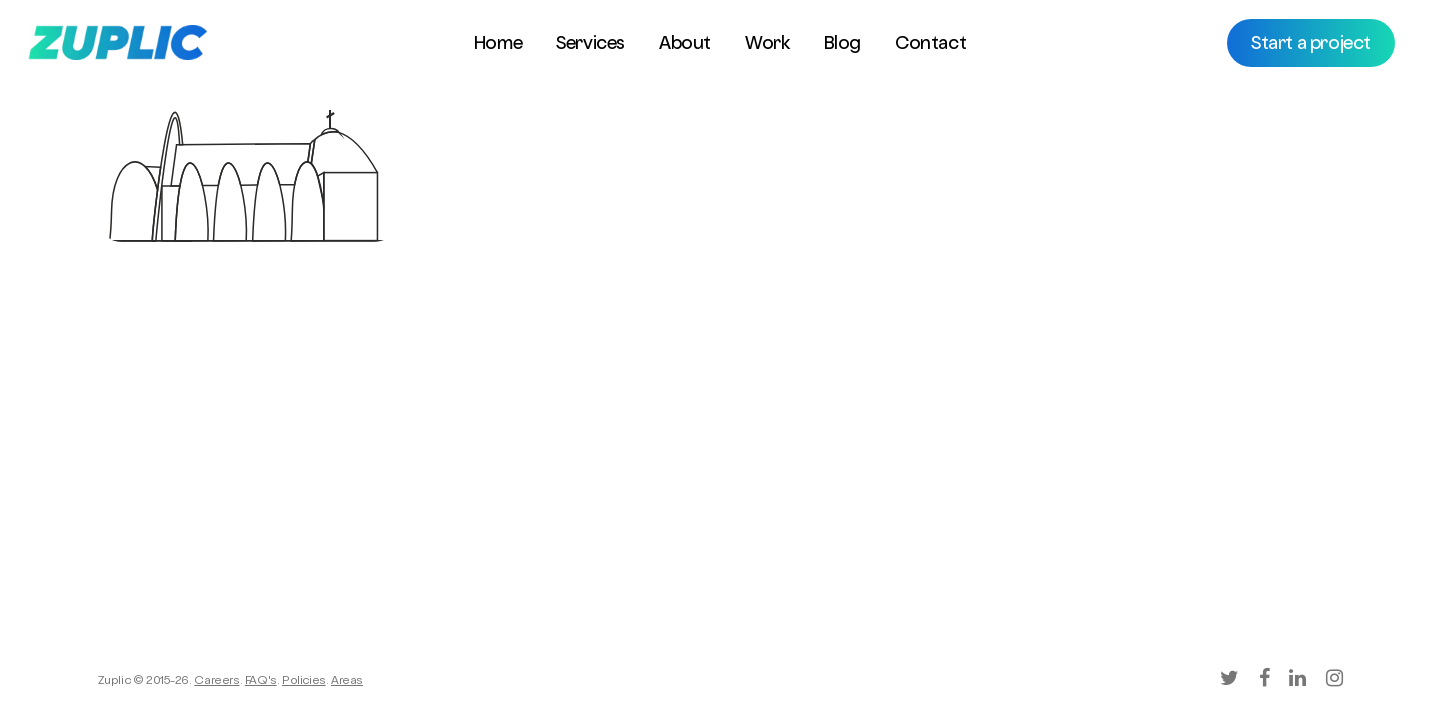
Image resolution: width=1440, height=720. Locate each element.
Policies (304, 682)
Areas (347, 682)
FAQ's (261, 682)
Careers (216, 682)
